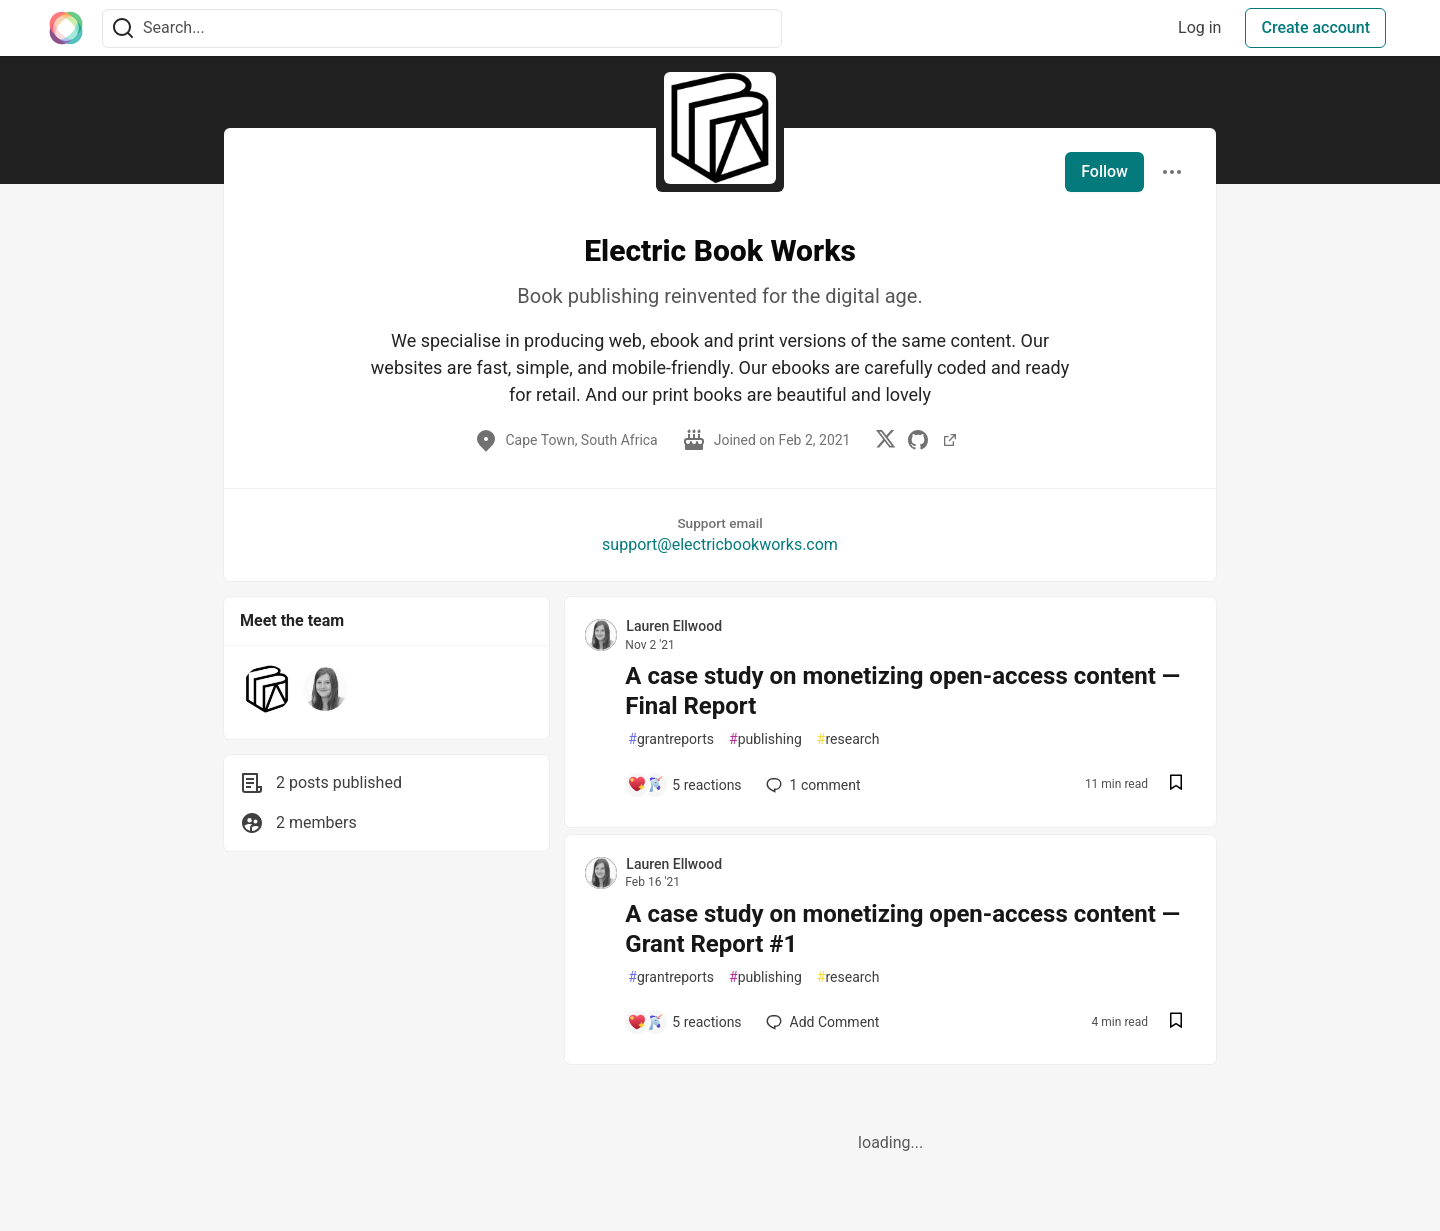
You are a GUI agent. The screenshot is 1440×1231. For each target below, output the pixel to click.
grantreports (671, 739)
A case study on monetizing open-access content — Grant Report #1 (902, 929)
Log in (1199, 27)
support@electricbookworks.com (720, 544)
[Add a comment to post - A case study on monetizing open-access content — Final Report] (684, 785)
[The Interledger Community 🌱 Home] (66, 28)
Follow (1104, 171)
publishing (765, 739)
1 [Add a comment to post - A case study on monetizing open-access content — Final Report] (811, 785)
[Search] (123, 28)
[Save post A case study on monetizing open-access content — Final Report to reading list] (1176, 784)
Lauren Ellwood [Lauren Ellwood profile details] (674, 626)
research (848, 739)
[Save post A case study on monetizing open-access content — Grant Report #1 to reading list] (1176, 1022)
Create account (1315, 27)
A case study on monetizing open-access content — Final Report (902, 691)
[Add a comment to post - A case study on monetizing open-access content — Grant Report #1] (684, 1022)
